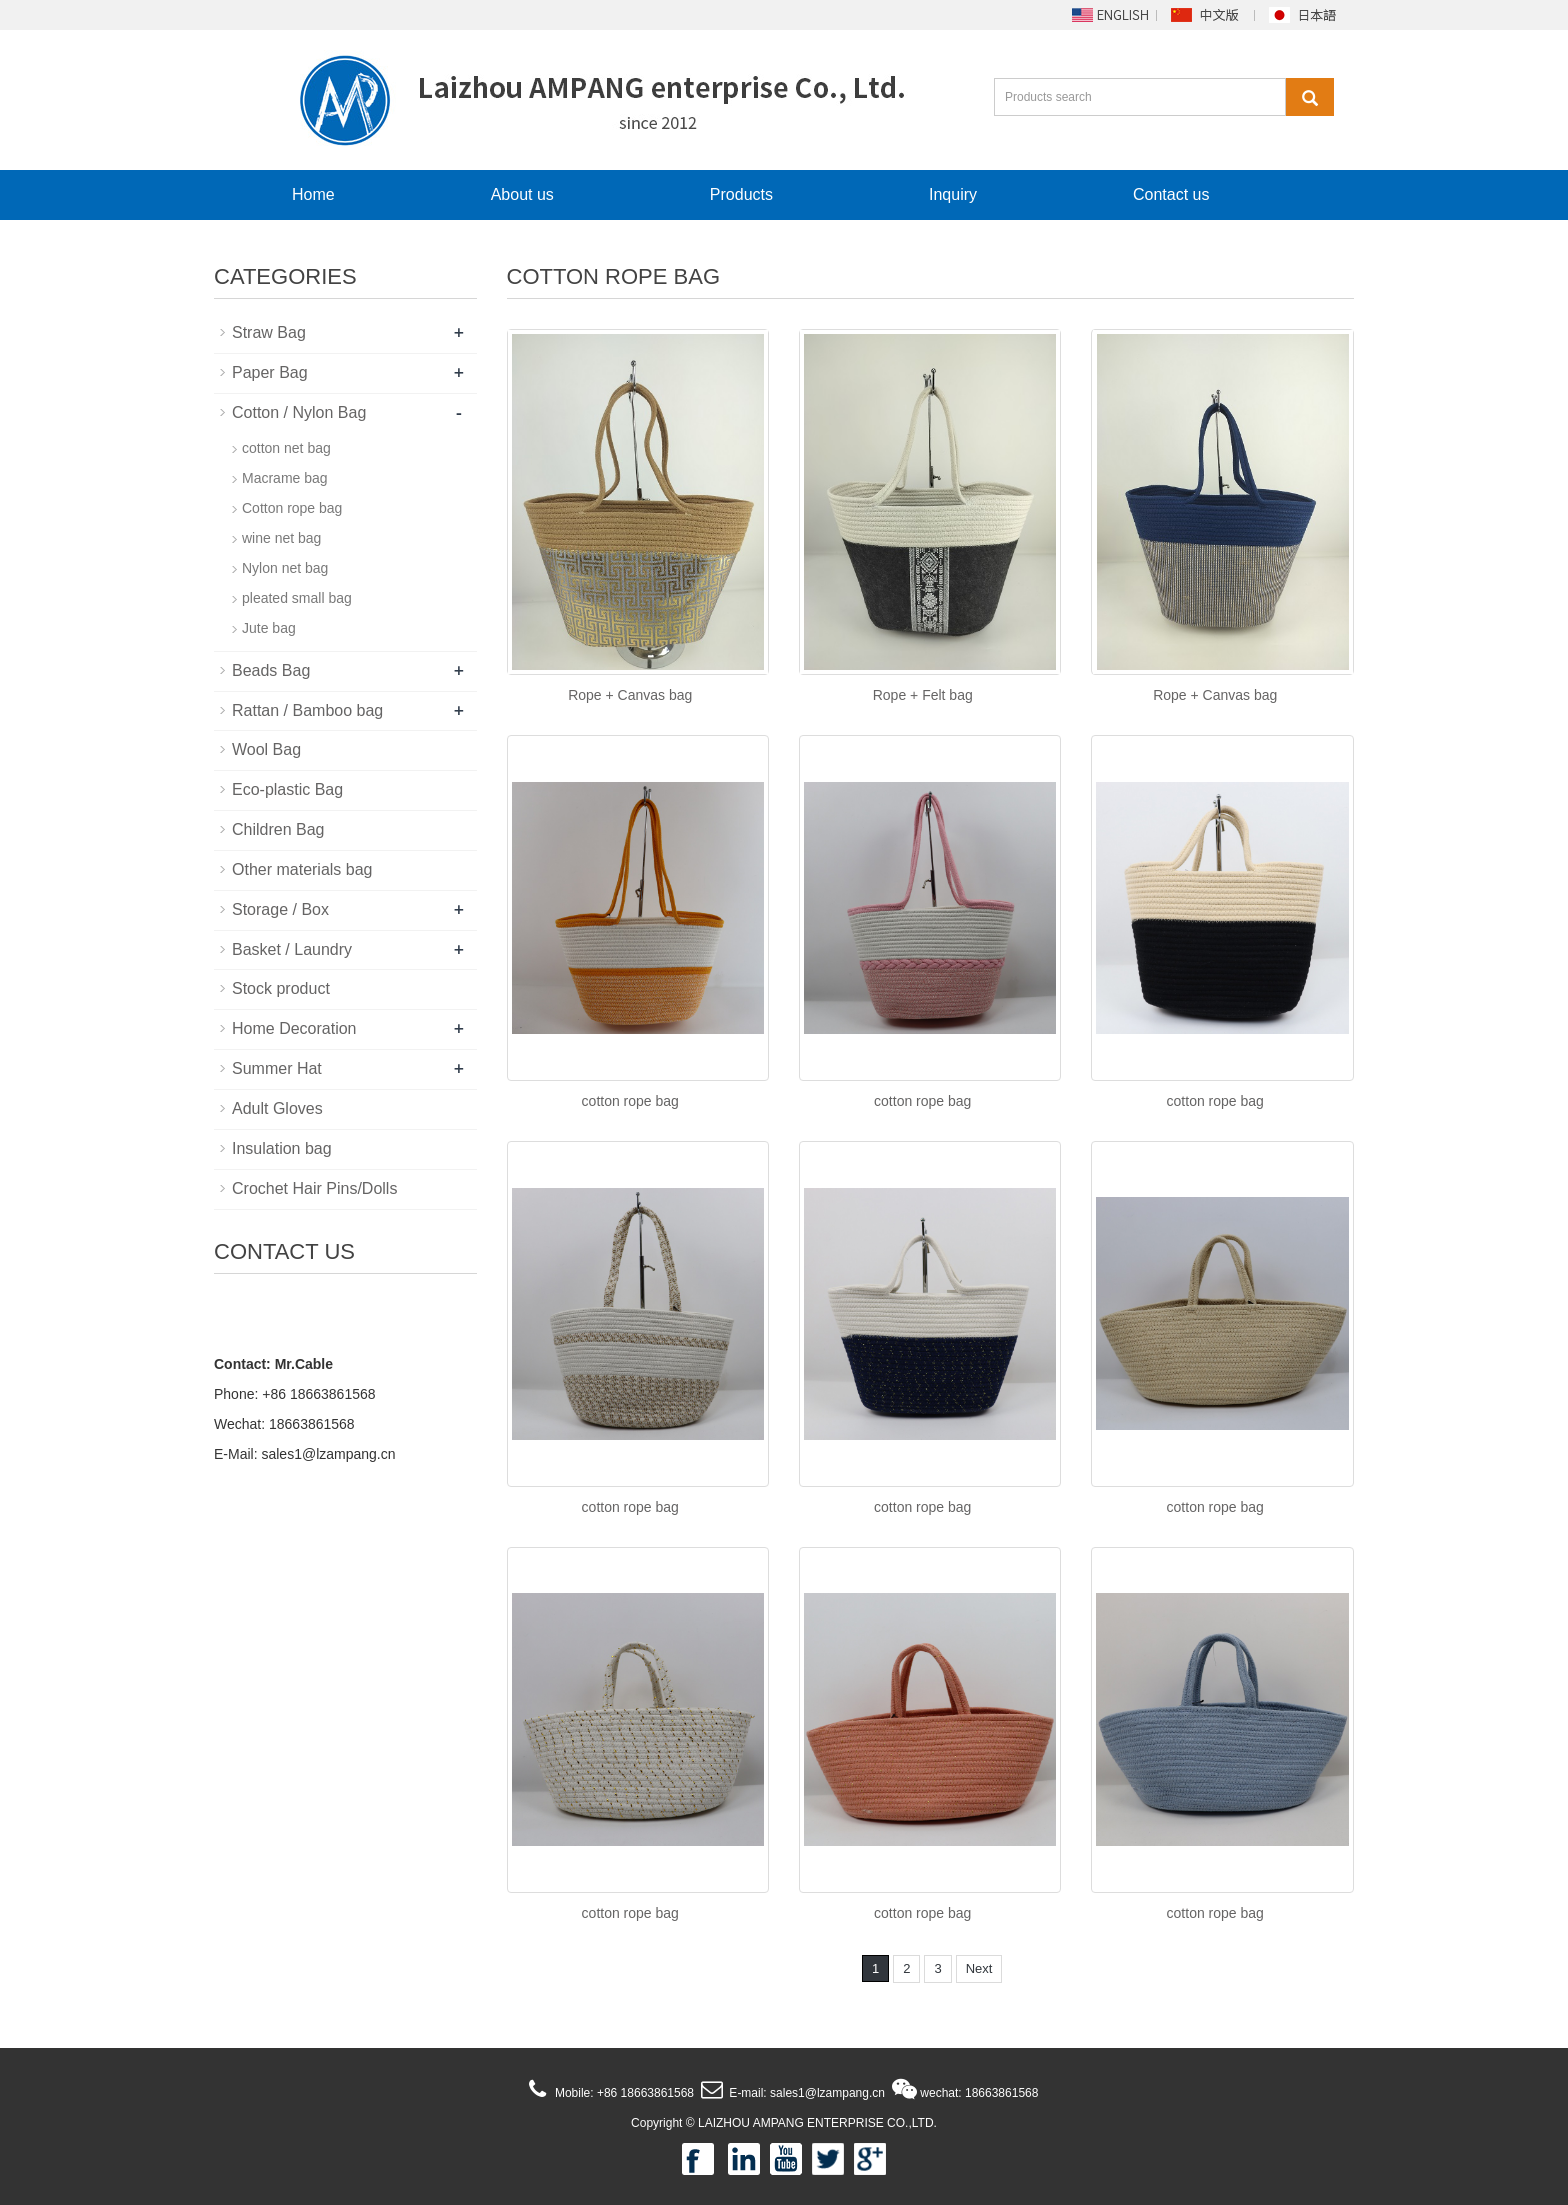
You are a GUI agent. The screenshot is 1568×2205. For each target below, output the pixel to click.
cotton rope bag (630, 1101)
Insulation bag (282, 1148)
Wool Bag (266, 749)
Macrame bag (285, 478)
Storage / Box (280, 909)
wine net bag (281, 538)
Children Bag (278, 829)
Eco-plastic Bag (287, 789)
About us (522, 194)
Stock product (281, 988)
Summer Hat (277, 1068)
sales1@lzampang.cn (328, 1454)
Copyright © (663, 2123)
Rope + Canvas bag (630, 695)
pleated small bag (297, 598)
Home (313, 194)
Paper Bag (270, 372)
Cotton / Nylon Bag (299, 412)
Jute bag (269, 628)
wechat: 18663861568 (978, 2093)
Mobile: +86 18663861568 (622, 2093)
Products (741, 194)
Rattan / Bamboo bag (307, 710)
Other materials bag (302, 869)
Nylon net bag (285, 568)
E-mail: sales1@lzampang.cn (806, 2093)
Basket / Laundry (292, 949)
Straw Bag (269, 332)
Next (979, 1968)
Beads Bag (271, 670)
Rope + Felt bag (923, 695)
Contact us (1171, 194)
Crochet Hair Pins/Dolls (314, 1188)
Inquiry (953, 194)
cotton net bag (286, 448)
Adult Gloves (277, 1108)
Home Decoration (294, 1028)
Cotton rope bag (292, 508)
